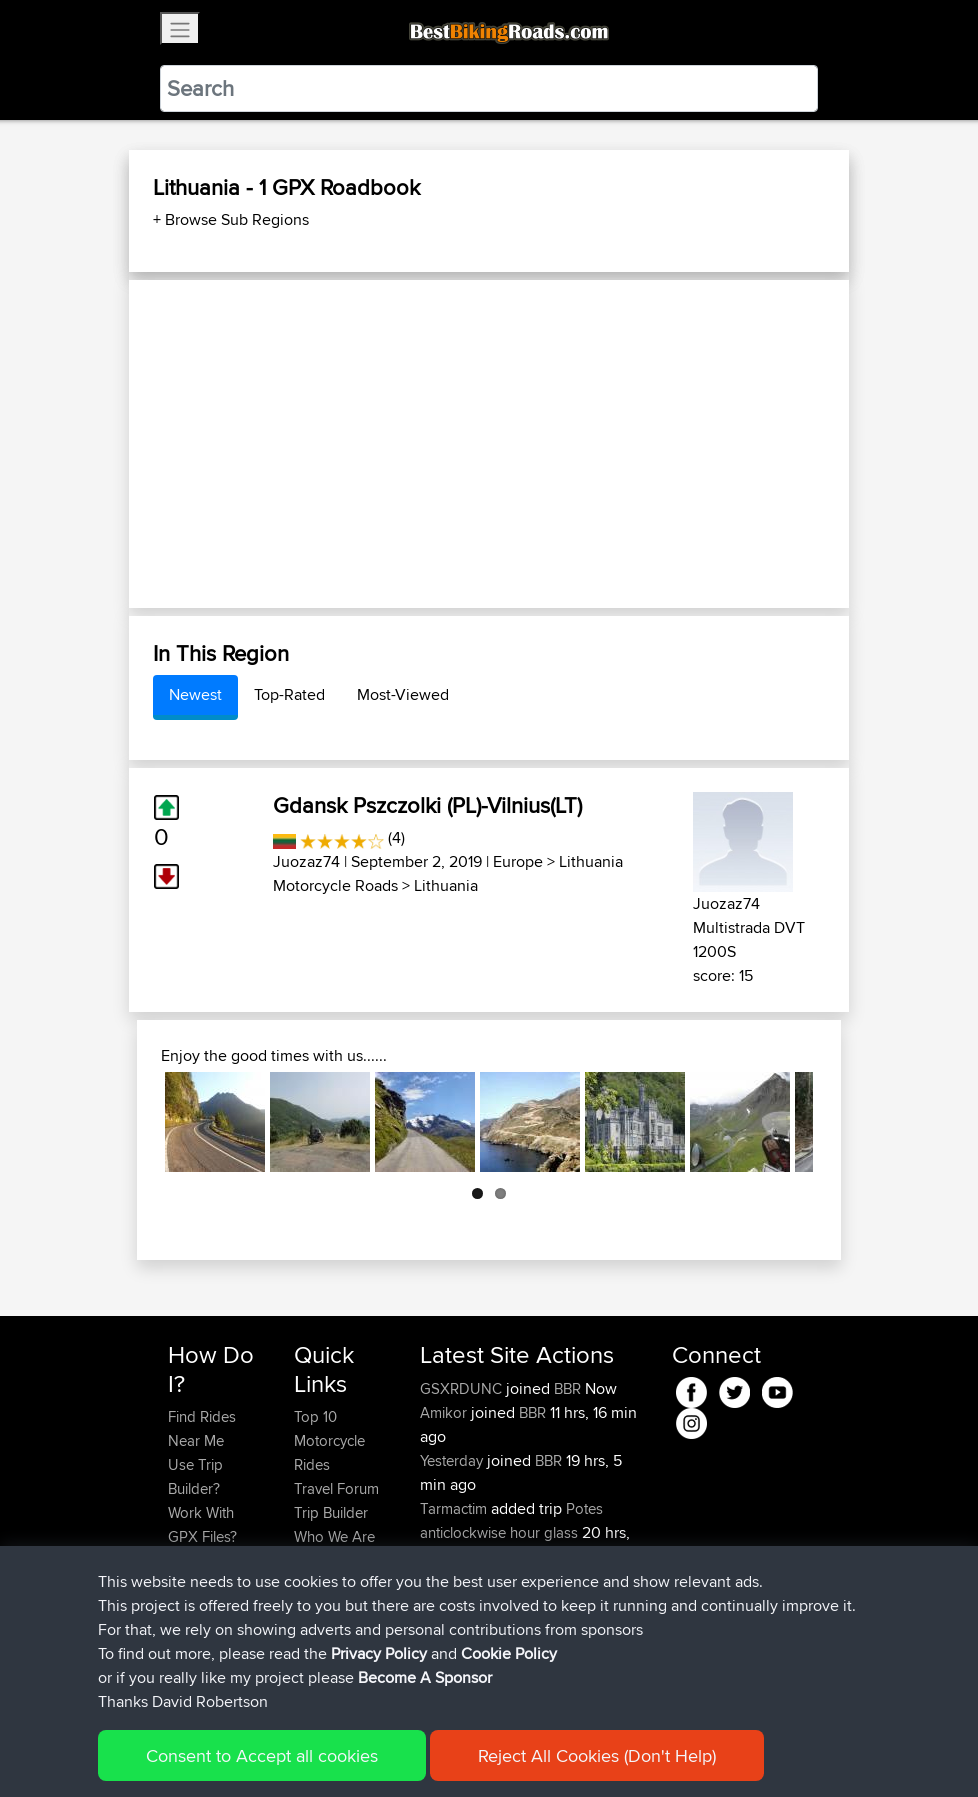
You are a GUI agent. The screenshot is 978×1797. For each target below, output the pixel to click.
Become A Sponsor (201, 1620)
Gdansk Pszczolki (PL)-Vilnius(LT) (427, 805)
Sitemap (354, 1752)
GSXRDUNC (463, 1388)
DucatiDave (459, 1628)
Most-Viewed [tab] (403, 694)
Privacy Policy (436, 1752)
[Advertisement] (489, 444)
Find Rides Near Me (202, 1428)
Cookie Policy (535, 1752)
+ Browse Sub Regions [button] (231, 219)
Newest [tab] (195, 694)
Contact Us (330, 1560)
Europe (518, 861)
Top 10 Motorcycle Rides (329, 1440)
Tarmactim (455, 1508)
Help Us (320, 1584)
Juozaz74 (306, 861)
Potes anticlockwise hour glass (511, 1520)
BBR (567, 1388)
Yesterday (453, 1460)
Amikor (445, 1412)
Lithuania (446, 885)
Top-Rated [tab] (289, 694)
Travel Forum (336, 1488)
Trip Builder (331, 1512)
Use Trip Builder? (195, 1476)
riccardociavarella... (481, 1580)
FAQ (181, 1656)
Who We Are (334, 1536)
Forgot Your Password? (206, 1572)
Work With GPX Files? (202, 1524)
